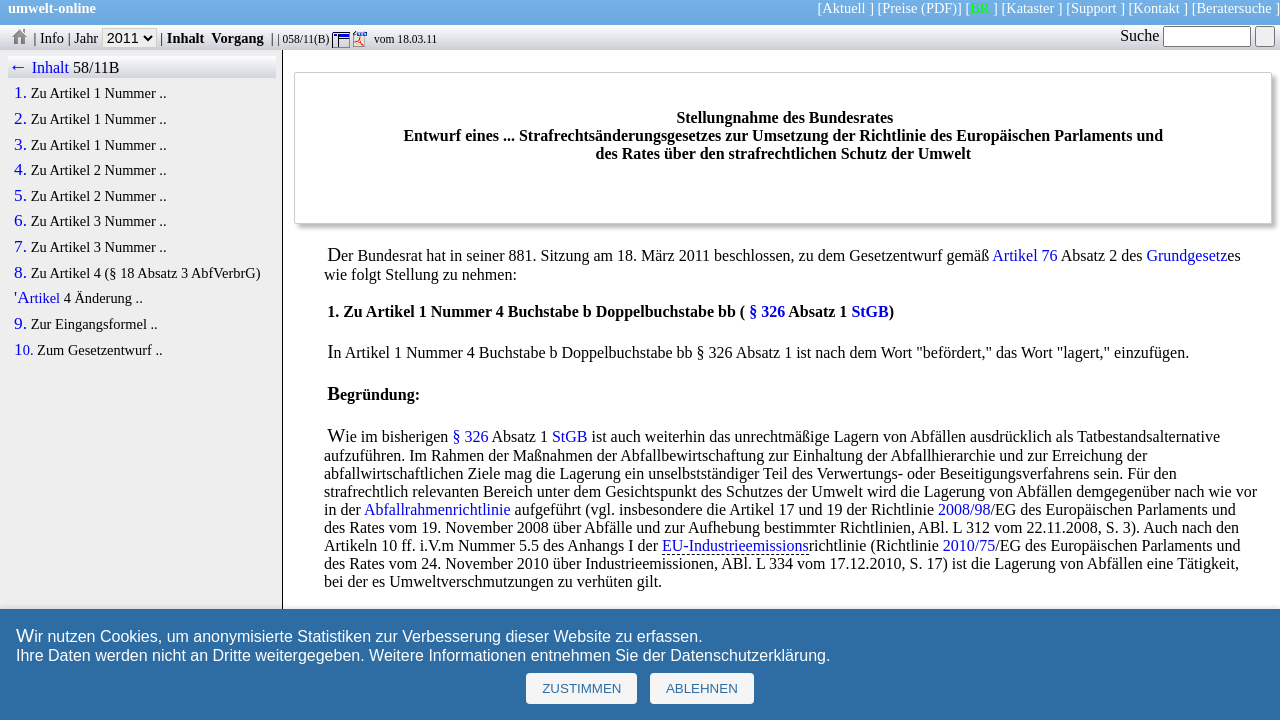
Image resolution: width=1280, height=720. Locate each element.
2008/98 (964, 509)
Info (52, 38)
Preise (899, 8)
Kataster (1030, 8)
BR (979, 8)
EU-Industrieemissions (735, 545)
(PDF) (939, 8)
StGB (869, 311)
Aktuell (843, 8)
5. (20, 196)
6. (20, 221)
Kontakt (1156, 8)
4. (20, 170)
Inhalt (186, 38)
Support (1094, 8)
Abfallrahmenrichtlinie (437, 509)
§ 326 (767, 311)
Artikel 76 (1024, 255)
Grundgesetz (1186, 255)
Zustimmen (581, 688)
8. (20, 273)
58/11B (96, 67)
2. (20, 119)
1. (20, 93)
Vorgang (237, 38)
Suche (1185, 35)
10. (23, 350)
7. (20, 247)
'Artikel (37, 298)
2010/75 (969, 545)
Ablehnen (702, 688)
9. (20, 324)
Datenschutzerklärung (748, 655)
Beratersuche (1234, 8)
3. (20, 145)
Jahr (115, 38)
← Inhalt (38, 67)
